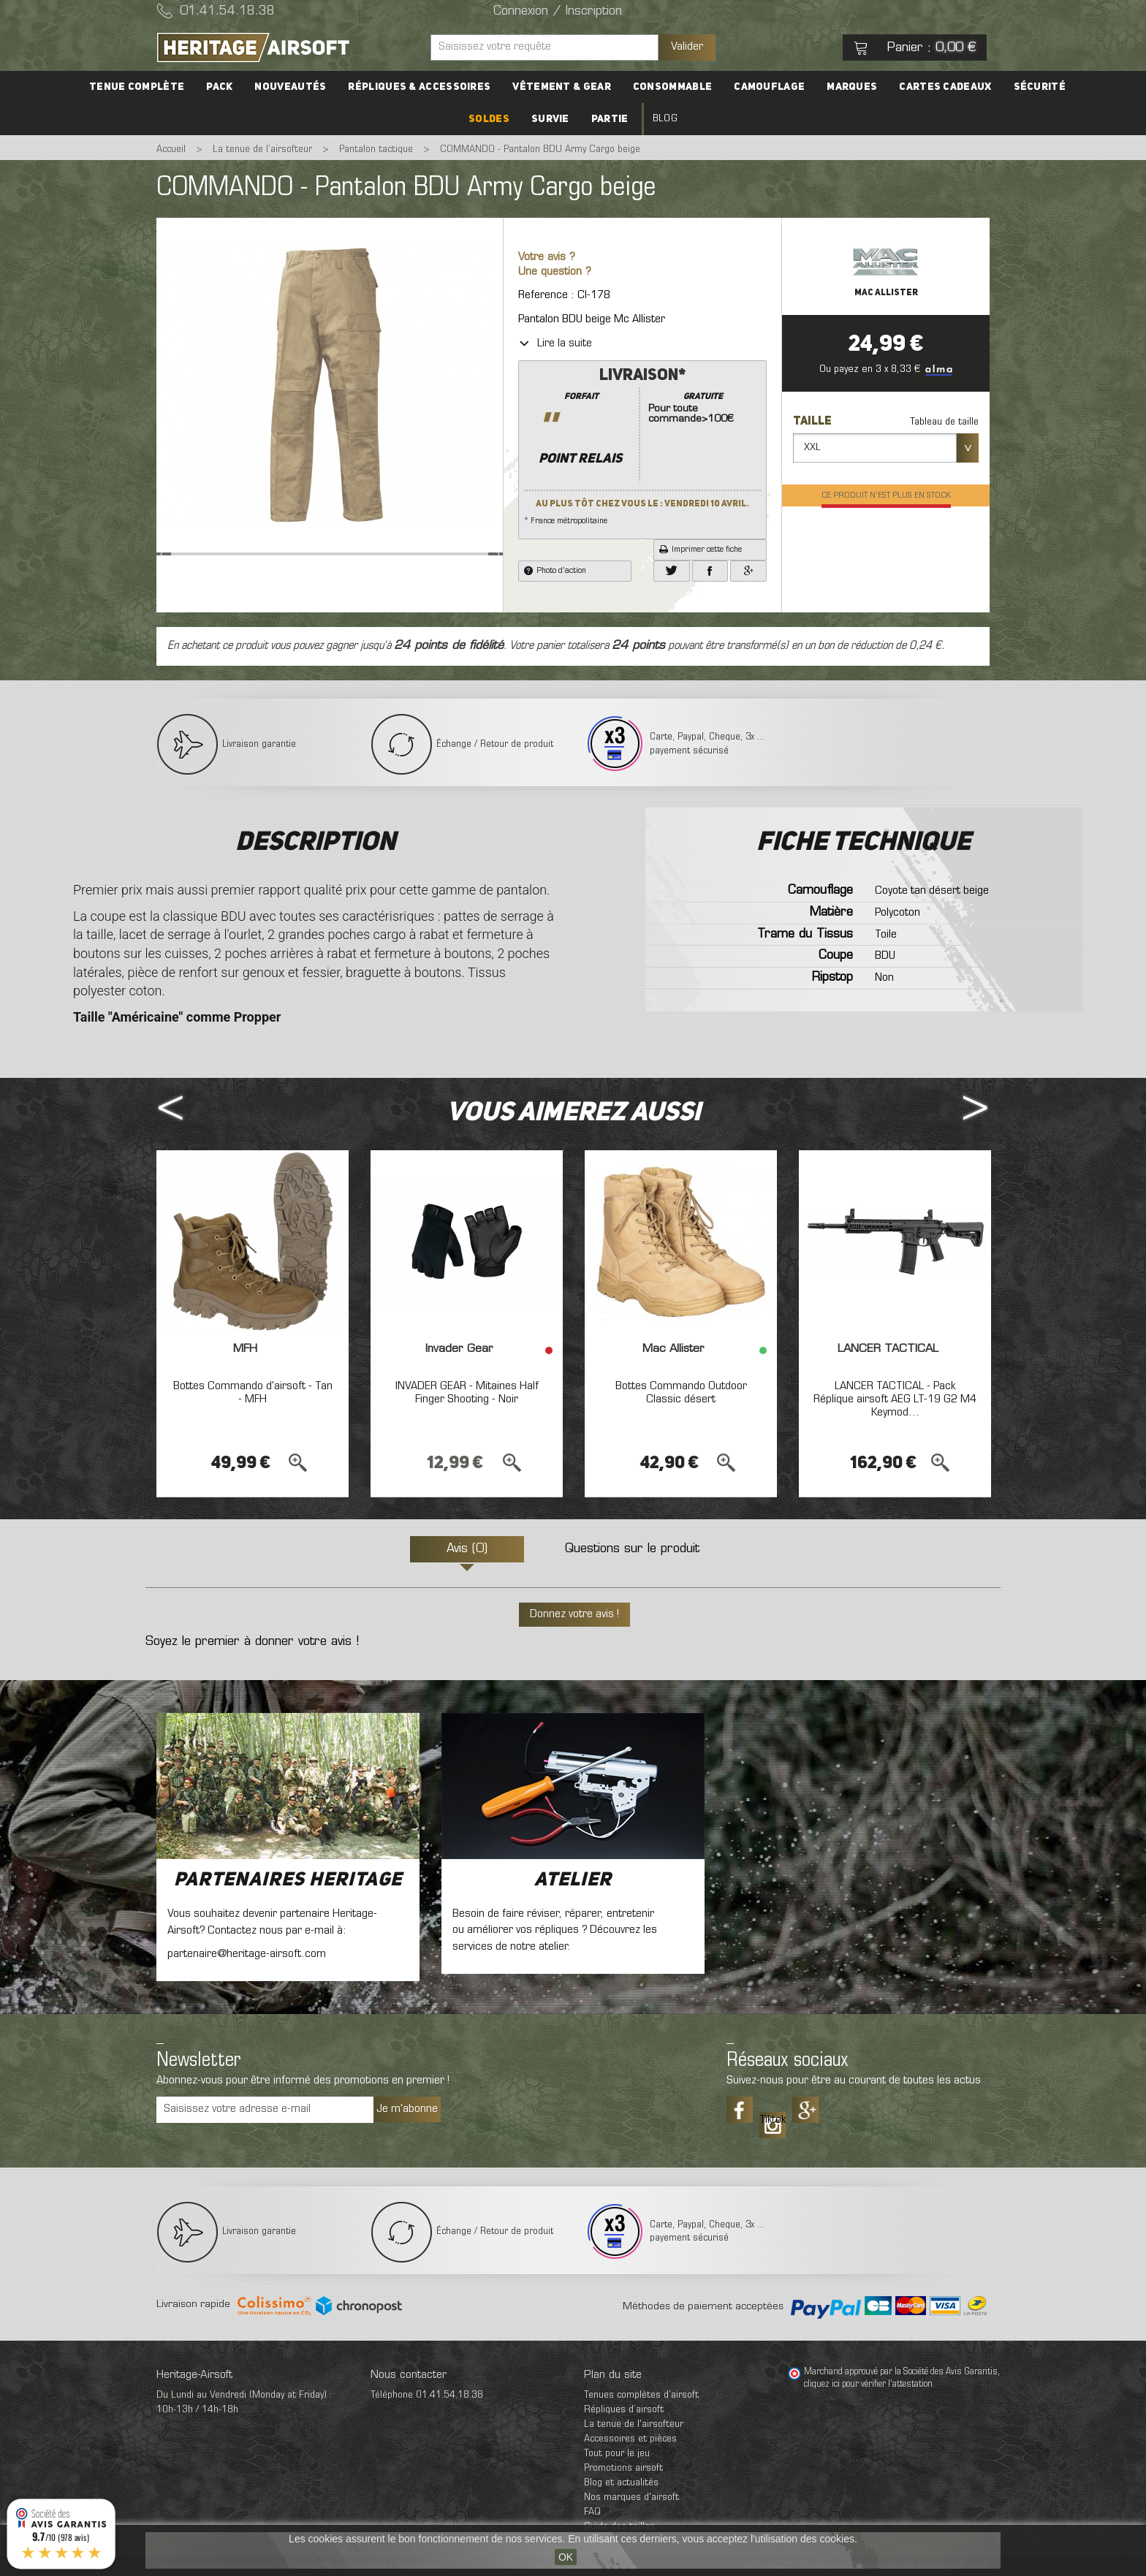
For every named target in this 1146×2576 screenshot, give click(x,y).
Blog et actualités (621, 2482)
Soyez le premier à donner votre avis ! (252, 1642)
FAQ (592, 2512)
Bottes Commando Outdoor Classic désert (681, 1392)
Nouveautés (290, 87)
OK (565, 2557)
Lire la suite (555, 343)
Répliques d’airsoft (624, 2409)
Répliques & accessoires (419, 87)
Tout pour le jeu (617, 2453)
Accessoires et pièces (630, 2438)
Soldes (488, 119)
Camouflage (769, 87)
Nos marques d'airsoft (631, 2497)
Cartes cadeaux (945, 87)
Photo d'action (555, 570)
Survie (550, 119)
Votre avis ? (546, 257)
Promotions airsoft (623, 2468)
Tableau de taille (944, 422)
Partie (610, 119)
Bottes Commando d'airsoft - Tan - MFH (253, 1392)
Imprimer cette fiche (700, 549)
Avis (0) (467, 1549)
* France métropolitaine (642, 445)
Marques (852, 87)
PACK (219, 87)
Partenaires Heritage (288, 1880)
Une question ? (554, 272)
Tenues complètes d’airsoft (641, 2395)
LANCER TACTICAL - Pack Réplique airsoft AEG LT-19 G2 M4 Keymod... (894, 1399)
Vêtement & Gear (561, 87)
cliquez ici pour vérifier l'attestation (868, 2384)
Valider (687, 47)
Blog (665, 118)
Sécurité (1040, 87)
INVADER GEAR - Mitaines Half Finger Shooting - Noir (467, 1392)
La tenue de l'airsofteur (633, 2424)
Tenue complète (136, 87)
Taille (813, 422)
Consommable (672, 87)
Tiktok (772, 2120)
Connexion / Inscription (557, 12)
